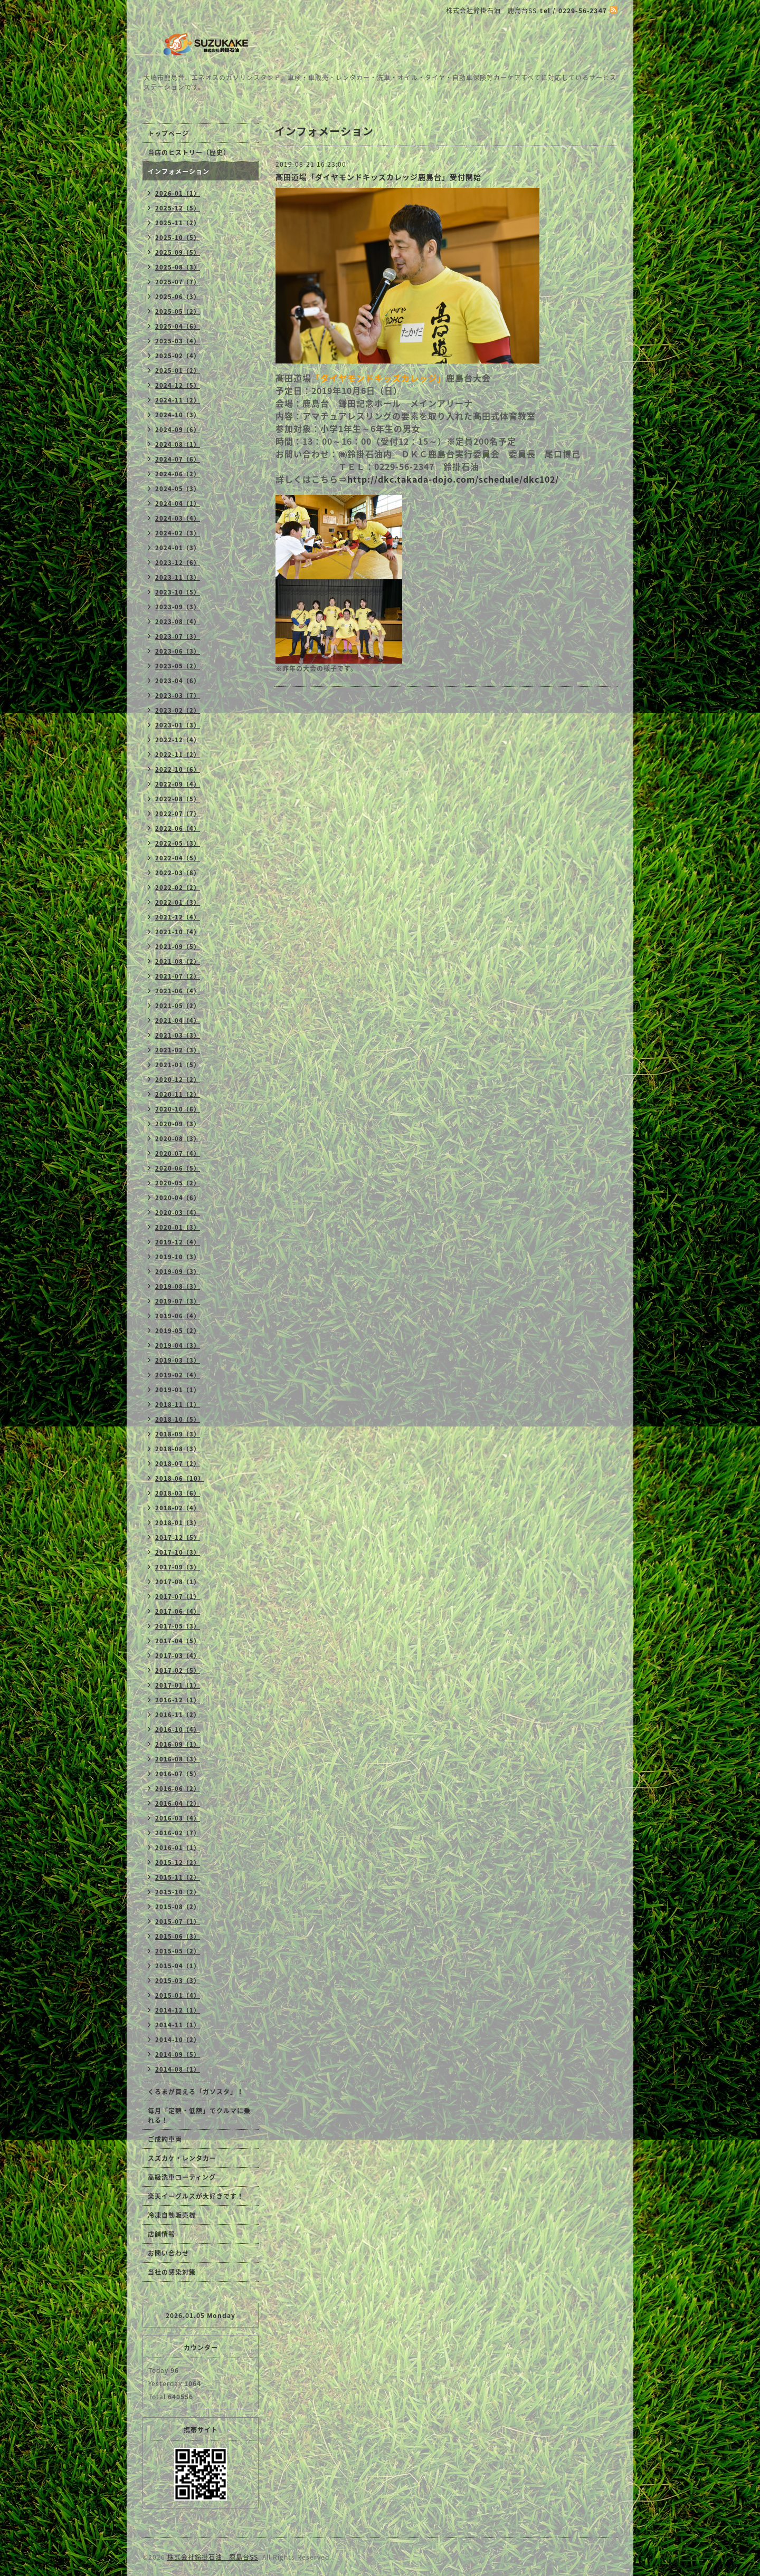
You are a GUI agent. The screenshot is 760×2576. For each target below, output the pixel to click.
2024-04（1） (177, 503)
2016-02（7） (177, 1832)
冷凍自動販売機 (172, 2215)
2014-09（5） (177, 2054)
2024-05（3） (177, 488)
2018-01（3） (177, 1522)
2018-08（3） (177, 1448)
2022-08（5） (177, 798)
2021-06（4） (177, 991)
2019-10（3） (177, 1256)
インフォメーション (179, 171)
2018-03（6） (177, 1493)
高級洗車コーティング (182, 2177)
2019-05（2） (177, 1330)
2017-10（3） (177, 1552)
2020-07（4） (177, 1153)
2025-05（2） (177, 311)
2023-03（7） (177, 695)
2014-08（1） (177, 2069)
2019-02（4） (177, 1375)
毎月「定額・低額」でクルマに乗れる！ (199, 2115)
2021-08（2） (177, 961)
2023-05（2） (177, 666)
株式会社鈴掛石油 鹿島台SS (212, 2557)
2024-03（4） (177, 518)
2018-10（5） (177, 1419)
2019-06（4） (177, 1315)
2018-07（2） (177, 1463)
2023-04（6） (177, 680)
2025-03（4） (177, 341)
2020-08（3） (177, 1138)
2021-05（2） (177, 1005)
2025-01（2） (177, 370)
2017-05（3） (177, 1626)
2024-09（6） (177, 429)
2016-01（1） (177, 1847)
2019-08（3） (177, 1286)
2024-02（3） (177, 533)
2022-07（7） (177, 813)
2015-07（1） (177, 1921)
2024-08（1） (177, 444)
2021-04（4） (177, 1020)
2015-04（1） (177, 1965)
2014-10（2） (177, 2039)
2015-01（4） (177, 1995)
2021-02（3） (177, 1050)
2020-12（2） (177, 1079)
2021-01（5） (177, 1064)
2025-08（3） (177, 267)
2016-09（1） (177, 1744)
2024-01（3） (177, 547)
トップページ (168, 133)
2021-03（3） (177, 1035)
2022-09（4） (177, 784)
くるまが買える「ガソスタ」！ (196, 2091)
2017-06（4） (177, 1611)
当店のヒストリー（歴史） (189, 152)
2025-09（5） (177, 252)
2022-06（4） (177, 828)
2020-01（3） (177, 1227)
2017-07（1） (177, 1596)
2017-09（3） (177, 1567)
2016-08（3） (177, 1759)
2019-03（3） (177, 1360)
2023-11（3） (177, 577)
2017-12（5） (177, 1537)
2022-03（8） (177, 872)
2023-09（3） (177, 606)
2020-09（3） (177, 1123)
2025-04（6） (177, 326)
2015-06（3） (177, 1936)
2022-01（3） (177, 902)
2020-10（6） (177, 1109)
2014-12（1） (177, 2010)
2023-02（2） (177, 710)
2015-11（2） (177, 1877)
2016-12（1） (177, 1700)
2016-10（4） (177, 1729)
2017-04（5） (177, 1640)
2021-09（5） (177, 946)
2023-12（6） (177, 562)
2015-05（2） (177, 1951)
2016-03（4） (177, 1818)
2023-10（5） (177, 592)
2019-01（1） (177, 1389)
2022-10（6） (177, 769)
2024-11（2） (177, 400)
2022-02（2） (177, 887)
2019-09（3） (177, 1271)
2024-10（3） (177, 414)
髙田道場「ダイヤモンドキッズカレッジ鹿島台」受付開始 (378, 176)
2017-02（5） (177, 1670)
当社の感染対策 (172, 2272)
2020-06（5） (177, 1168)
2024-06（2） (177, 474)
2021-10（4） (177, 931)
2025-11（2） (177, 222)
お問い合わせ (168, 2253)
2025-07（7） (177, 281)
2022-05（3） (177, 843)
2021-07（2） (177, 976)
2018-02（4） (177, 1508)
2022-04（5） (177, 858)
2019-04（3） (177, 1345)
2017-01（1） (177, 1685)
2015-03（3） (177, 1980)
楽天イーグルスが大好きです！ (196, 2196)
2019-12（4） (177, 1242)
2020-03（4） (177, 1212)
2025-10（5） (177, 237)
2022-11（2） (177, 754)
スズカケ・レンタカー (182, 2158)
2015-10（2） (177, 1892)
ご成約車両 (165, 2139)
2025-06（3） (177, 296)
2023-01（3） (177, 725)
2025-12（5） (177, 208)
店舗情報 (161, 2234)
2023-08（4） (177, 621)
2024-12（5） (177, 385)
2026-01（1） (177, 193)
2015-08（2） (177, 1906)
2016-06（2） (177, 1788)
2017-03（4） (177, 1655)
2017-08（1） (177, 1581)
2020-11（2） (177, 1094)
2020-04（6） (177, 1197)
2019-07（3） (177, 1301)
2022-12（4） (177, 739)
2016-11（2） (177, 1714)
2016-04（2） (177, 1803)
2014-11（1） (177, 2024)
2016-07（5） (177, 1773)
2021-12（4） (177, 917)
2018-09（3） (177, 1434)
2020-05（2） (177, 1183)
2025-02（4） (177, 355)
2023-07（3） (177, 636)
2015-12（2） (177, 1862)
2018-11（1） (177, 1404)
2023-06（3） (177, 651)
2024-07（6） (177, 459)
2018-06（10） (179, 1478)
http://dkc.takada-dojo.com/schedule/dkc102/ (453, 479)
